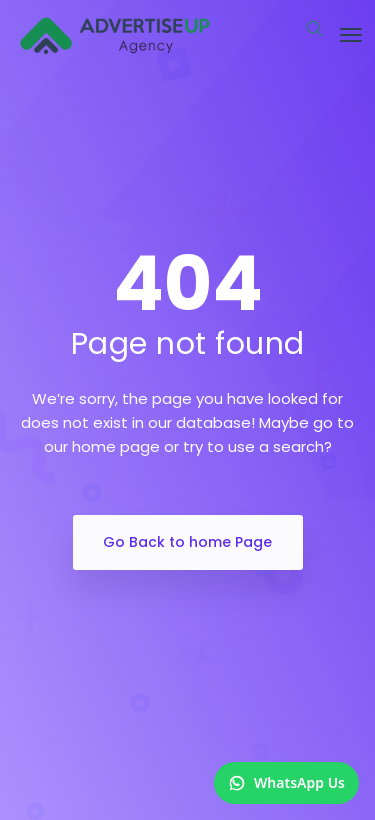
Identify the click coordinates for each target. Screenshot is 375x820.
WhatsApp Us (286, 782)
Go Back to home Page (187, 542)
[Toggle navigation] (351, 35)
